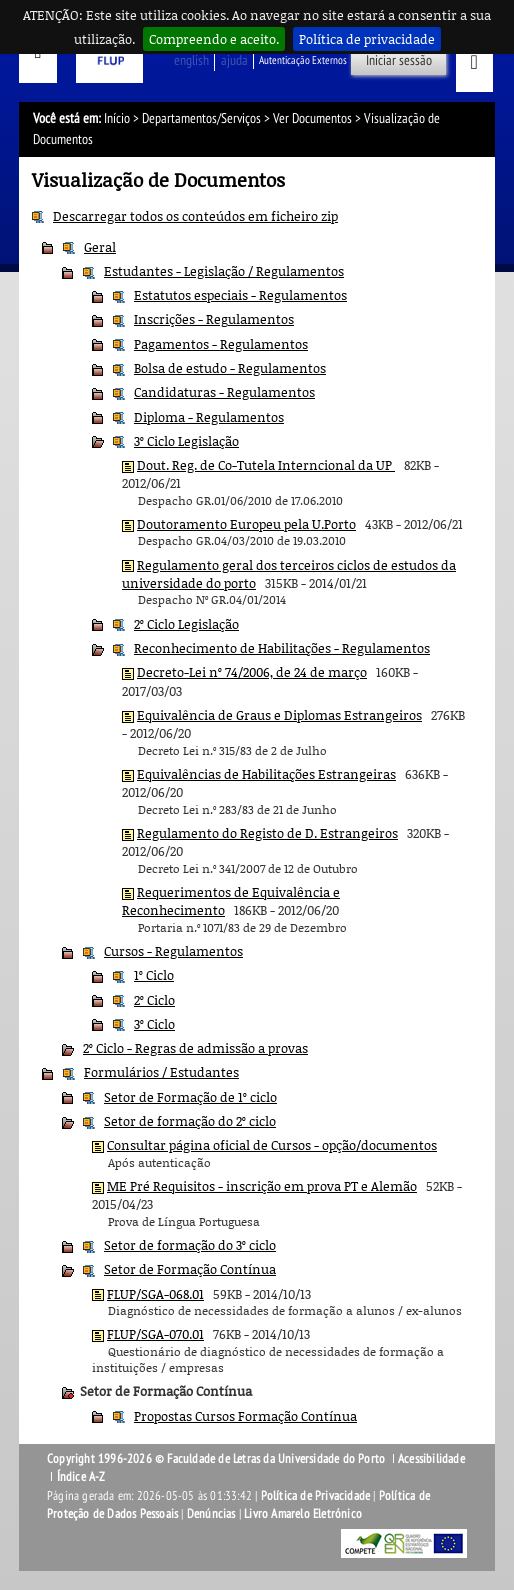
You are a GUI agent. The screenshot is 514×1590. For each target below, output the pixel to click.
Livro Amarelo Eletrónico (303, 1514)
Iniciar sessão (399, 60)
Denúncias (211, 1514)
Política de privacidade (367, 39)
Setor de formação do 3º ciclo (190, 1245)
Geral (100, 247)
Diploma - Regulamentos (209, 417)
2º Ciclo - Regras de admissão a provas (195, 1048)
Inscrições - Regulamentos (214, 319)
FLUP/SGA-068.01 (155, 1294)
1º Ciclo (154, 975)
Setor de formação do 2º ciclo (190, 1121)
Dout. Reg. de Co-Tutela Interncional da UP (266, 465)
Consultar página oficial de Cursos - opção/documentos (272, 1145)
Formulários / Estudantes (161, 1072)
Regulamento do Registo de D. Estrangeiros (267, 833)
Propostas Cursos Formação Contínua (245, 1416)
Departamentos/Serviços (201, 118)
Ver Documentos (312, 118)
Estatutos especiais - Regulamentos (240, 295)
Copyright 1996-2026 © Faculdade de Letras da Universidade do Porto (217, 1459)
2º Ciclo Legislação (186, 624)
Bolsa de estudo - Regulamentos (230, 368)
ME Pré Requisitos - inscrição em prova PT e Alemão (262, 1186)
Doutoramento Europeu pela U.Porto (246, 524)
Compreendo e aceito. (214, 39)
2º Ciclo (154, 1000)
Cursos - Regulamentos (173, 951)
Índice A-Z (81, 1477)
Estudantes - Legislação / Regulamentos (224, 271)
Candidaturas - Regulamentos (224, 392)
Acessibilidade (431, 1459)
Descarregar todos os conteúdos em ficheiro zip (195, 216)
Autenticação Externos (303, 60)
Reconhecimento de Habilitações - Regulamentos (282, 648)
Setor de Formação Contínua (190, 1269)
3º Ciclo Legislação (186, 441)
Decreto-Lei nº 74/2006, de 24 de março (252, 672)
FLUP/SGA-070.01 (155, 1334)
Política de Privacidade (316, 1496)
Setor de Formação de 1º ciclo (190, 1097)
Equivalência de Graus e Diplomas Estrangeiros (279, 715)
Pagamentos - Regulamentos (221, 344)
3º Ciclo (154, 1024)
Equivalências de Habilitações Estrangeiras (266, 774)
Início (117, 118)
